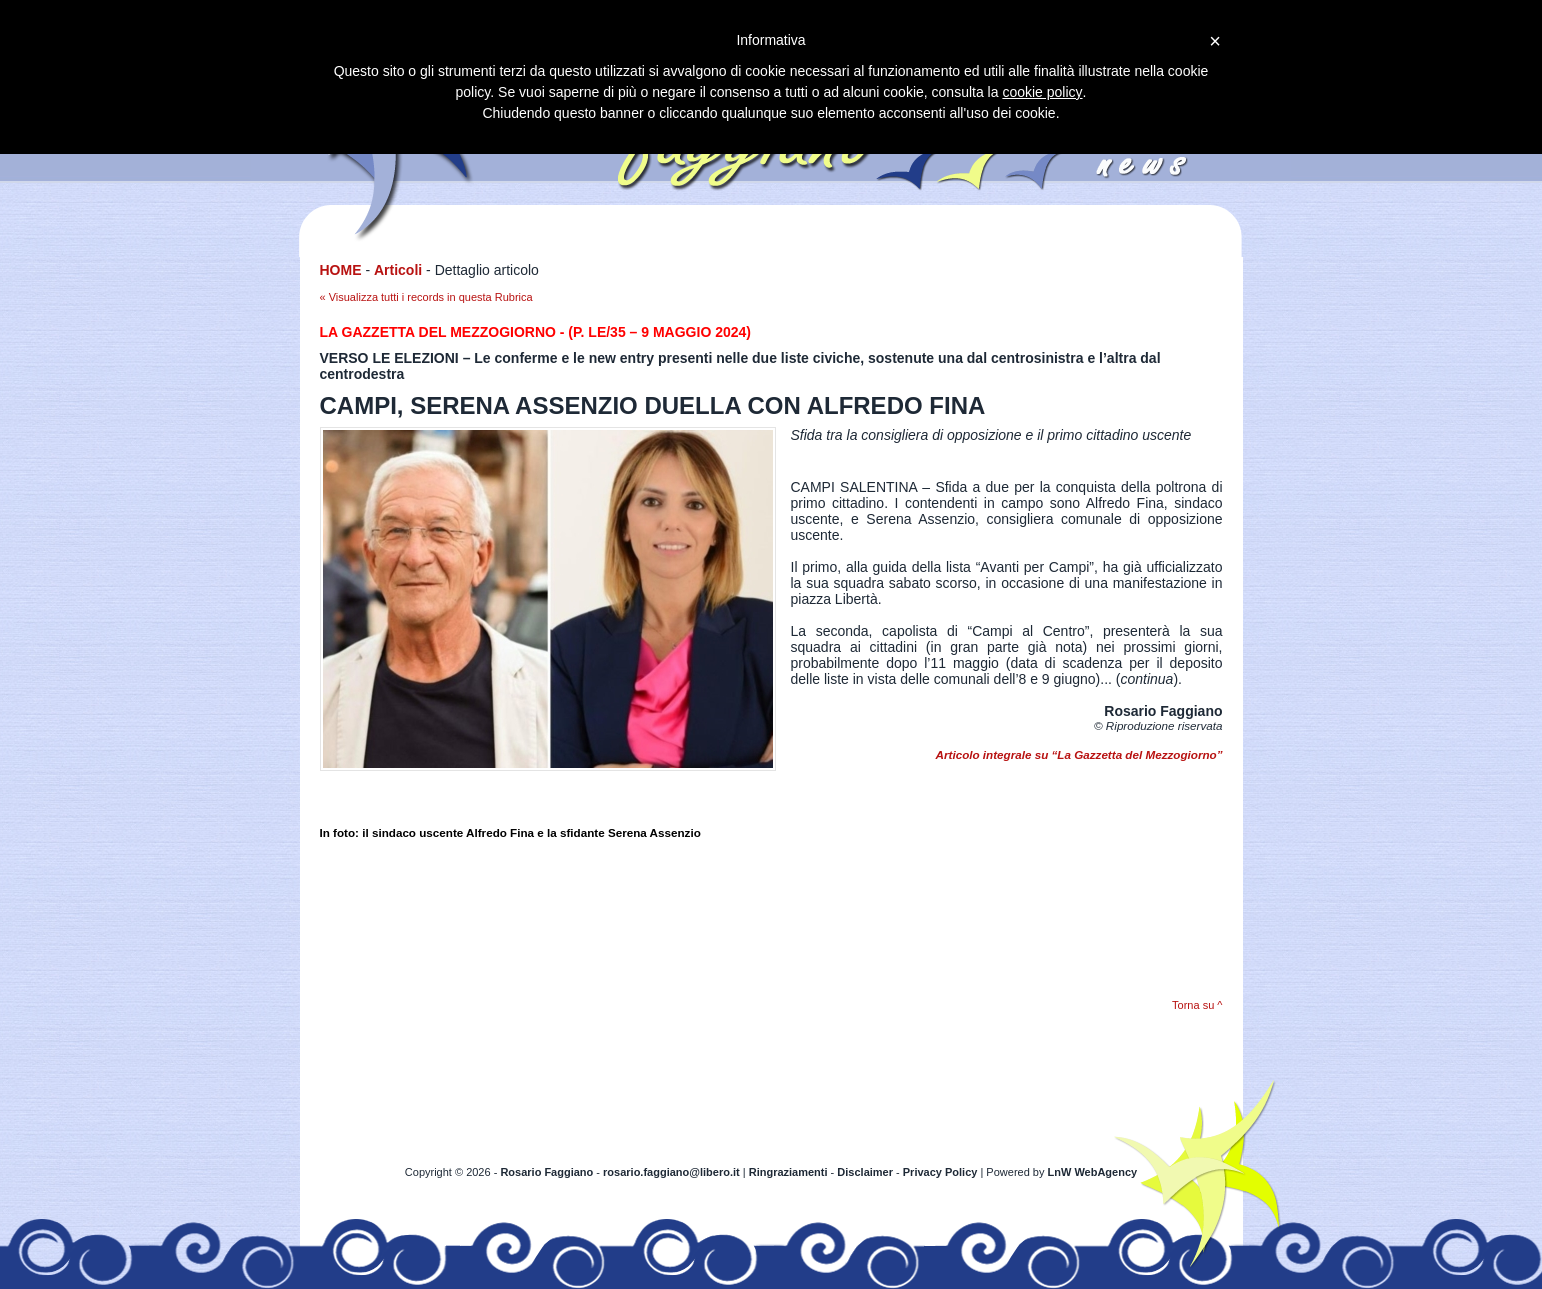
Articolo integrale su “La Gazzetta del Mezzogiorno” (1079, 754)
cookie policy (1042, 92)
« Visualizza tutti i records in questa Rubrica (426, 297)
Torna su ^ (1197, 1005)
